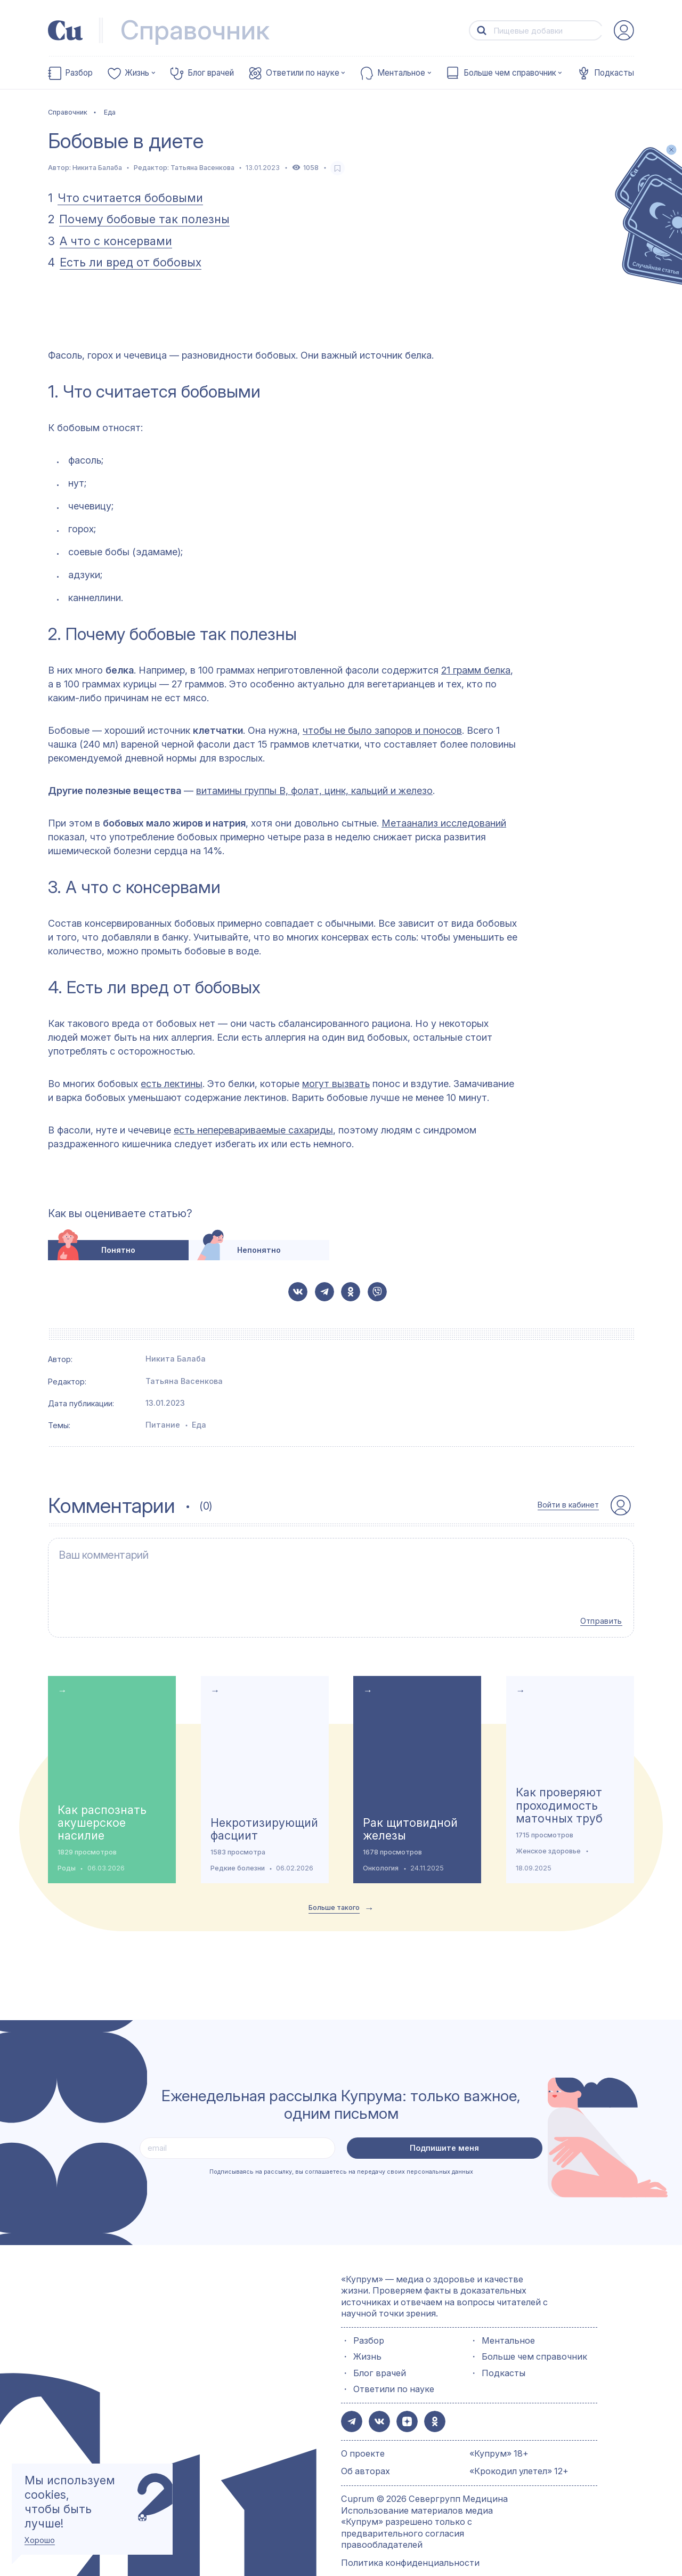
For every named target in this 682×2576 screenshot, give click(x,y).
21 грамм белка (475, 670)
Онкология (381, 1848)
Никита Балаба (97, 168)
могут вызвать (336, 1083)
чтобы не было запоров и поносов (382, 730)
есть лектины (171, 1083)
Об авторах (365, 2448)
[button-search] (482, 30)
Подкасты (614, 73)
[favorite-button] (337, 168)
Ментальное (401, 73)
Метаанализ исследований (443, 823)
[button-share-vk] (297, 1291)
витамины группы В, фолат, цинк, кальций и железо (314, 790)
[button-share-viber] (377, 1291)
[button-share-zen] (401, 2400)
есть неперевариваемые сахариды (253, 1130)
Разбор (79, 73)
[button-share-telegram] (324, 1291)
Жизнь (137, 73)
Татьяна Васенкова (202, 168)
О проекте (363, 2431)
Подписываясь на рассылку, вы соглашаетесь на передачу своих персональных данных (341, 2151)
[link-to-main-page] (65, 30)
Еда (199, 1424)
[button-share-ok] (350, 1291)
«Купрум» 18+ (499, 2431)
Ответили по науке (302, 73)
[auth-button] (624, 30)
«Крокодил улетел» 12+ (519, 2448)
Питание (162, 1424)
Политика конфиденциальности (410, 2540)
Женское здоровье (548, 1831)
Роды (67, 1848)
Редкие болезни (237, 1848)
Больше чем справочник (510, 73)
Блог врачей (211, 73)
